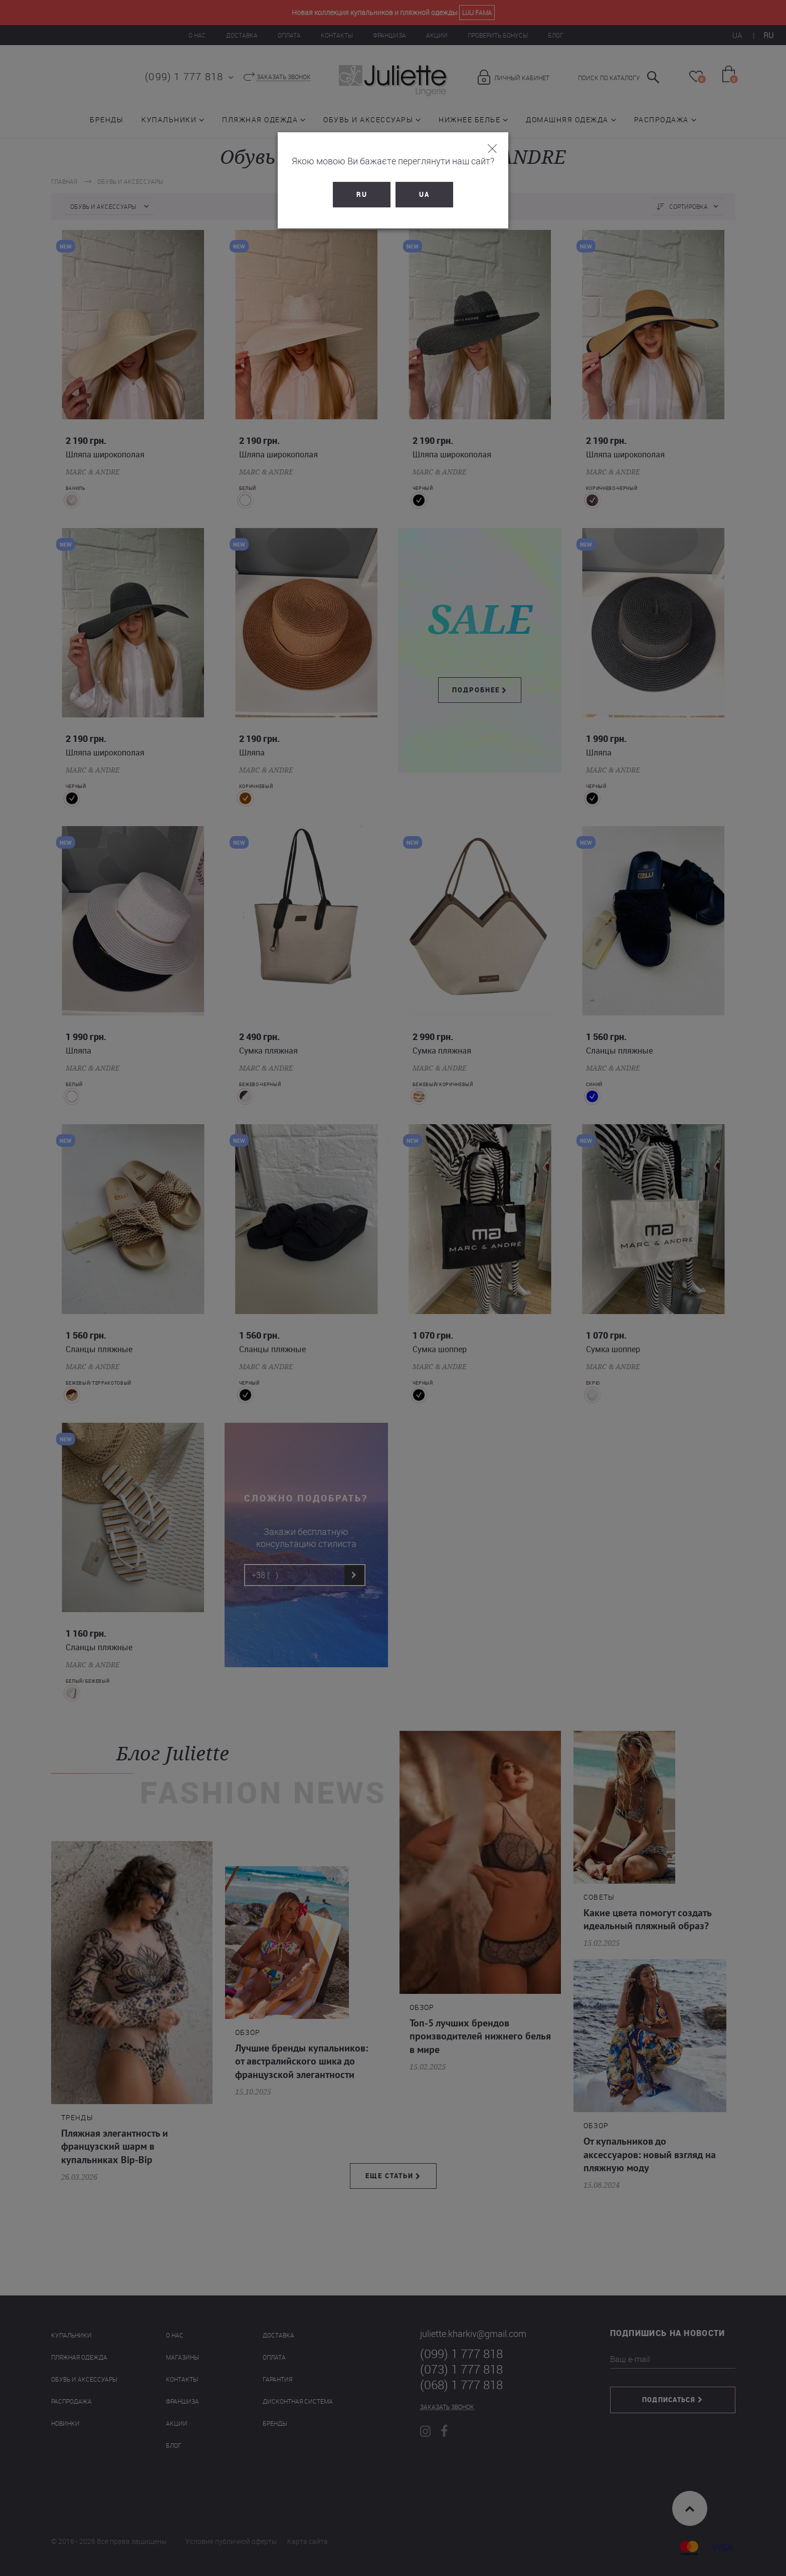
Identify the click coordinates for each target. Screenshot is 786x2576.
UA (424, 194)
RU (361, 194)
